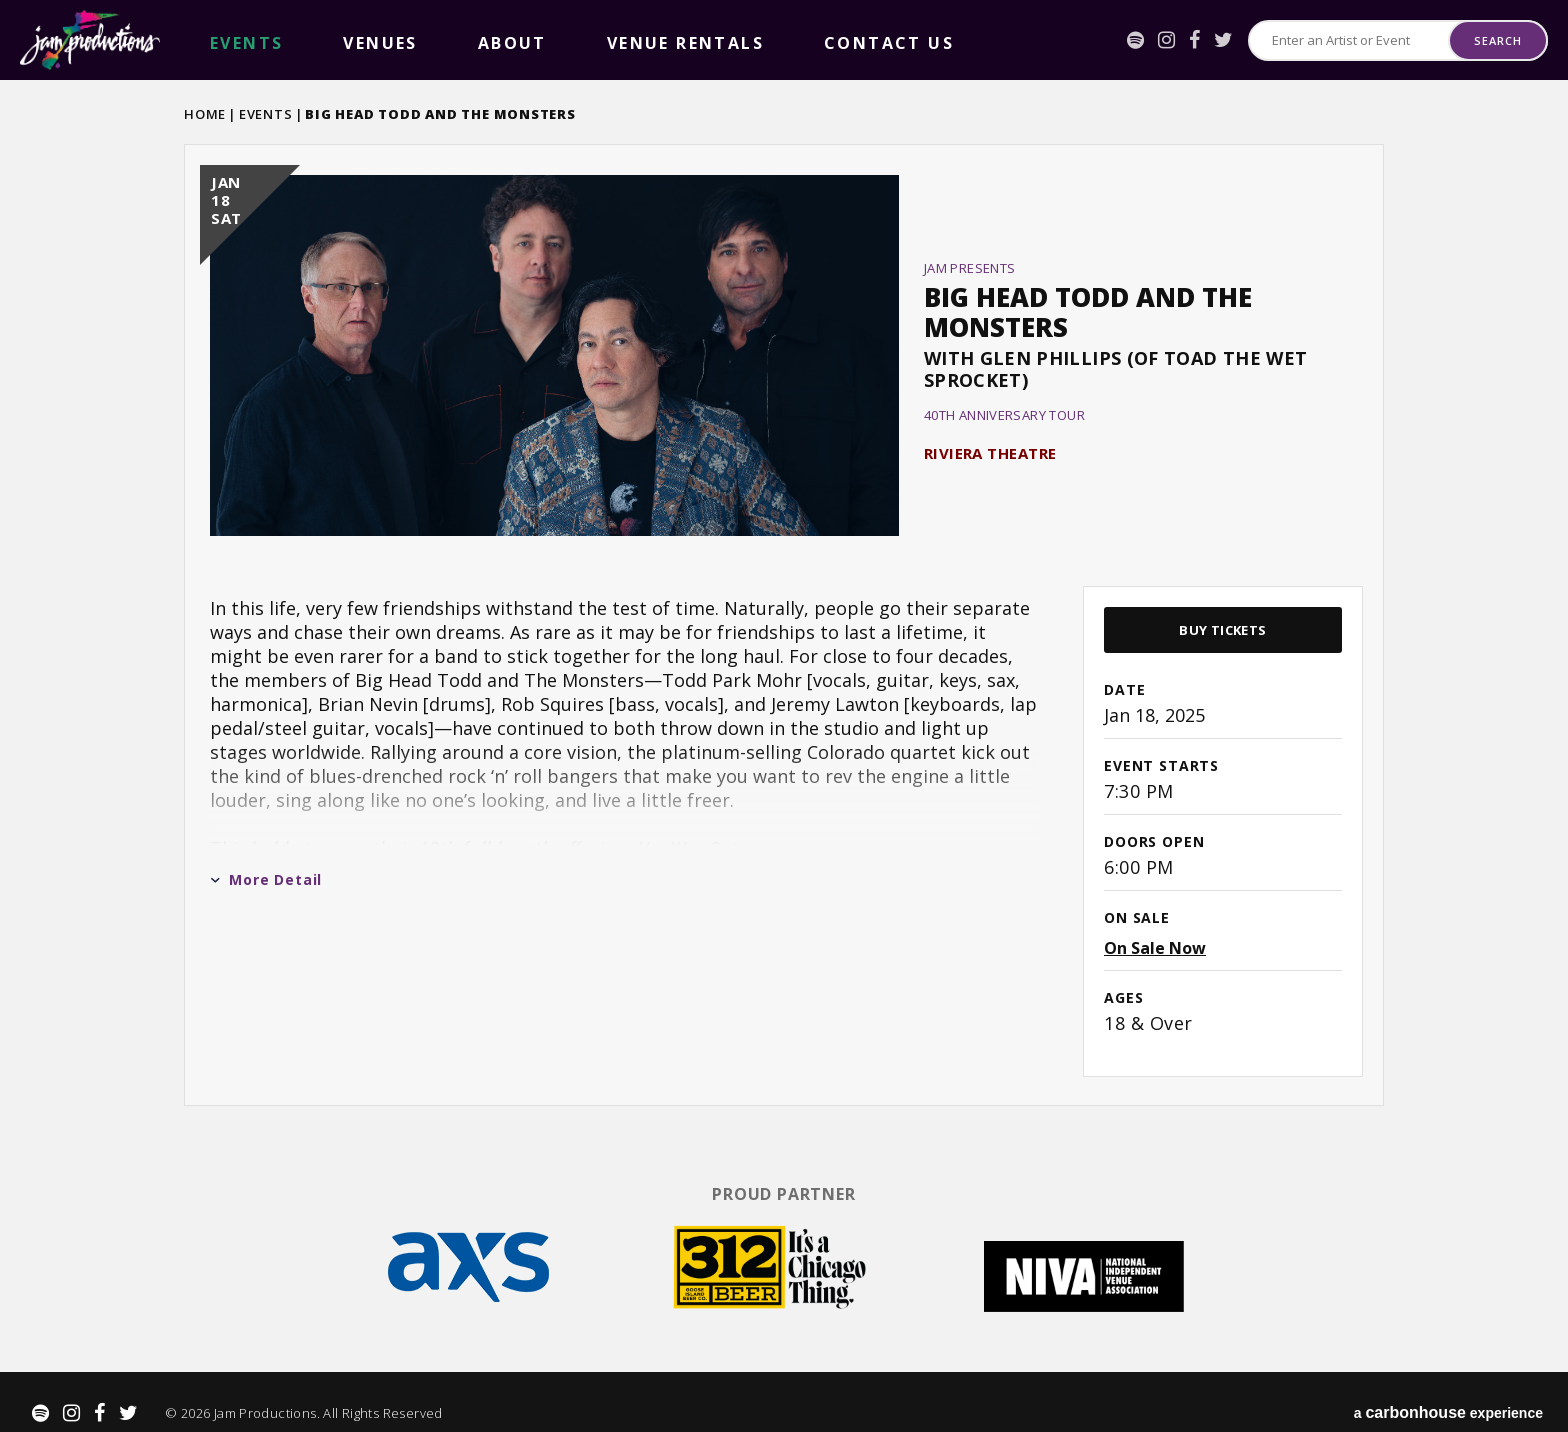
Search (1497, 40)
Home (205, 114)
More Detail (266, 879)
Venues (283, 40)
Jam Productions (90, 40)
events (214, 40)
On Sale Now (1155, 948)
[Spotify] (1135, 40)
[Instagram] (1166, 40)
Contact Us (567, 40)
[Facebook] (1194, 40)
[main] (784, 623)
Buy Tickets (1222, 630)
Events (266, 114)
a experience (1448, 1392)
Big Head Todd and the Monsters (1088, 312)
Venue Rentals (449, 40)
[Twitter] (1223, 40)
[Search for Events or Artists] (1349, 40)
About (351, 40)
